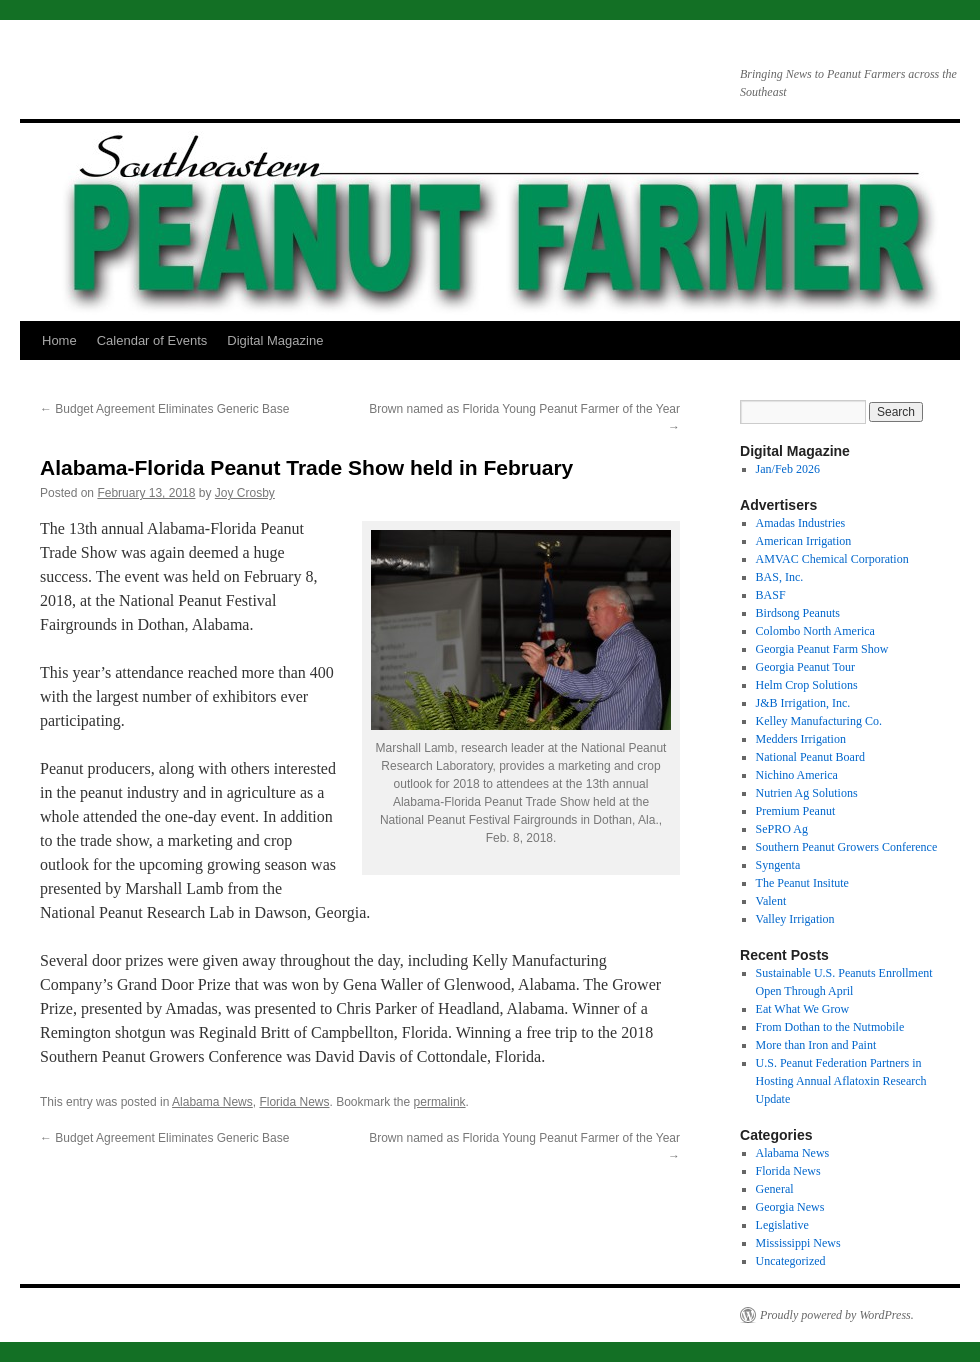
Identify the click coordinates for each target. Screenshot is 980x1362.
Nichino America (797, 775)
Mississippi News (798, 1243)
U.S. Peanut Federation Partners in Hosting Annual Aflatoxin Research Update (841, 1081)
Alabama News (212, 1102)
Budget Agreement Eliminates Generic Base (164, 409)
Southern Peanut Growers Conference (847, 847)
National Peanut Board (810, 757)
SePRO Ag (782, 829)
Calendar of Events (152, 340)
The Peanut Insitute (802, 883)
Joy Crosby (245, 493)
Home (59, 340)
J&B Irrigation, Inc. (803, 703)
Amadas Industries (801, 523)
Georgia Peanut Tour (805, 667)
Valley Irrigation (795, 919)
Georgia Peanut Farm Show (822, 649)
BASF (771, 595)
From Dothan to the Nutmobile (830, 1027)
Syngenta (778, 865)
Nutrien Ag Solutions (807, 793)
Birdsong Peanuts (798, 613)
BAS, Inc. (780, 577)
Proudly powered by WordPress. (837, 1315)
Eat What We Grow (803, 1009)
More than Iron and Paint (816, 1045)
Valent (771, 901)
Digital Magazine (275, 340)
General (775, 1189)
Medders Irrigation (801, 739)
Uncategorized (791, 1261)
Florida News (294, 1102)
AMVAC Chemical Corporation (832, 559)
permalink (440, 1102)
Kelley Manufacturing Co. (819, 721)
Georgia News (790, 1207)
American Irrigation (804, 541)
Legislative (782, 1225)
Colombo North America (815, 631)
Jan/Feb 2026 (788, 469)
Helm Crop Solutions (807, 685)
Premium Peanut (796, 811)
